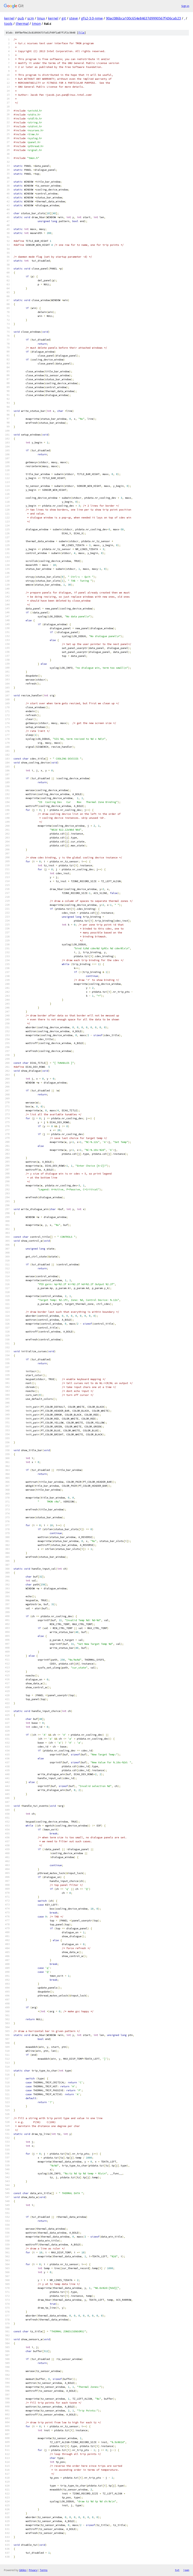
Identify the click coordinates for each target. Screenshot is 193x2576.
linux (41, 18)
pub (21, 18)
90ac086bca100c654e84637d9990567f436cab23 (143, 18)
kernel (9, 18)
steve (73, 18)
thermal (22, 23)
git (63, 18)
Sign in (185, 6)
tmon (36, 23)
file (81, 32)
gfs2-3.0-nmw (92, 18)
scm (30, 18)
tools (8, 23)
